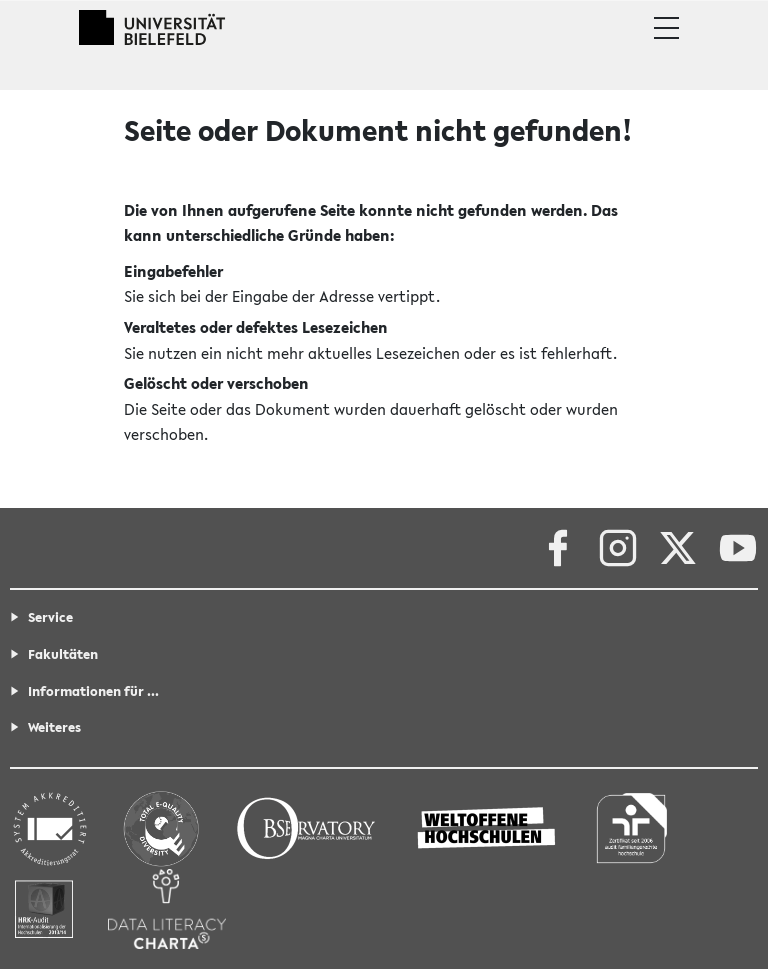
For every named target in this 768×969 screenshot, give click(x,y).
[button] (666, 28)
